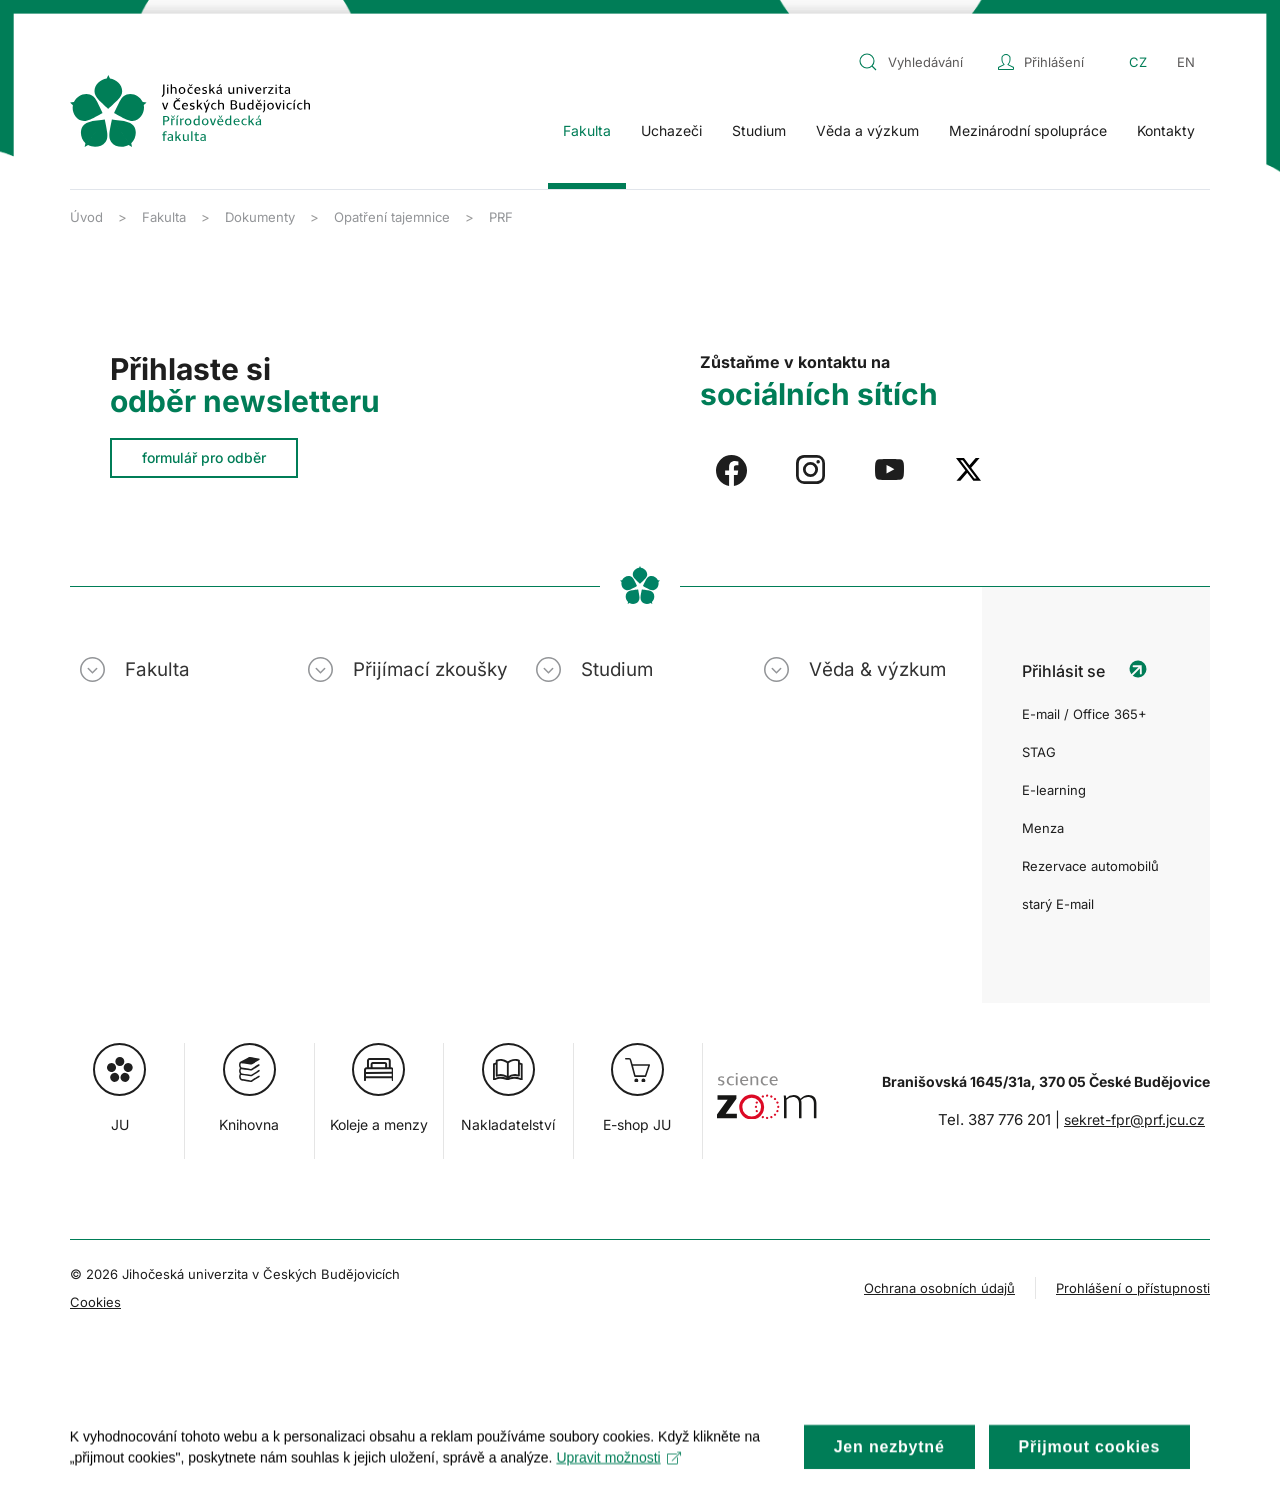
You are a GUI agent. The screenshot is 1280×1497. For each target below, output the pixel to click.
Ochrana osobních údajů (939, 1288)
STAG (1039, 752)
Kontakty (1166, 130)
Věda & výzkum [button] (877, 669)
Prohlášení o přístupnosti (1133, 1288)
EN (1186, 62)
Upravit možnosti (619, 1472)
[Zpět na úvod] (190, 111)
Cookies (95, 1302)
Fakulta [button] (587, 130)
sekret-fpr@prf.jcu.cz (1134, 1119)
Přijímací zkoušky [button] (430, 669)
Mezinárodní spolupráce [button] (1028, 130)
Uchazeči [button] (671, 130)
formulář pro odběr (204, 457)
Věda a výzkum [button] (867, 130)
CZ (1138, 62)
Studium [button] (759, 130)
